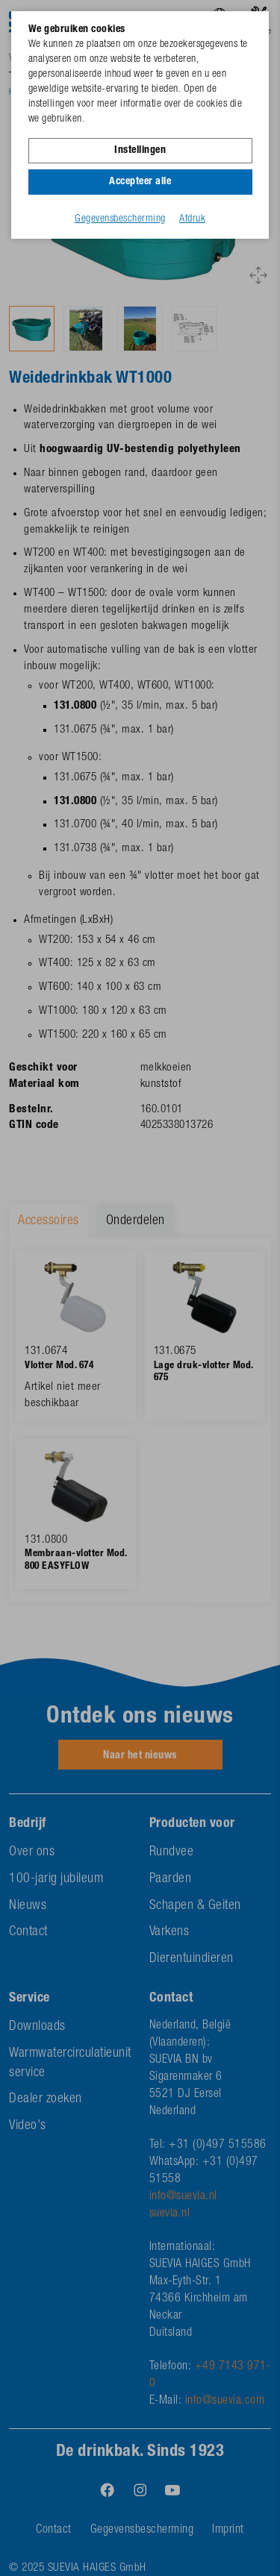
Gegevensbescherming (120, 219)
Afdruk (192, 219)
